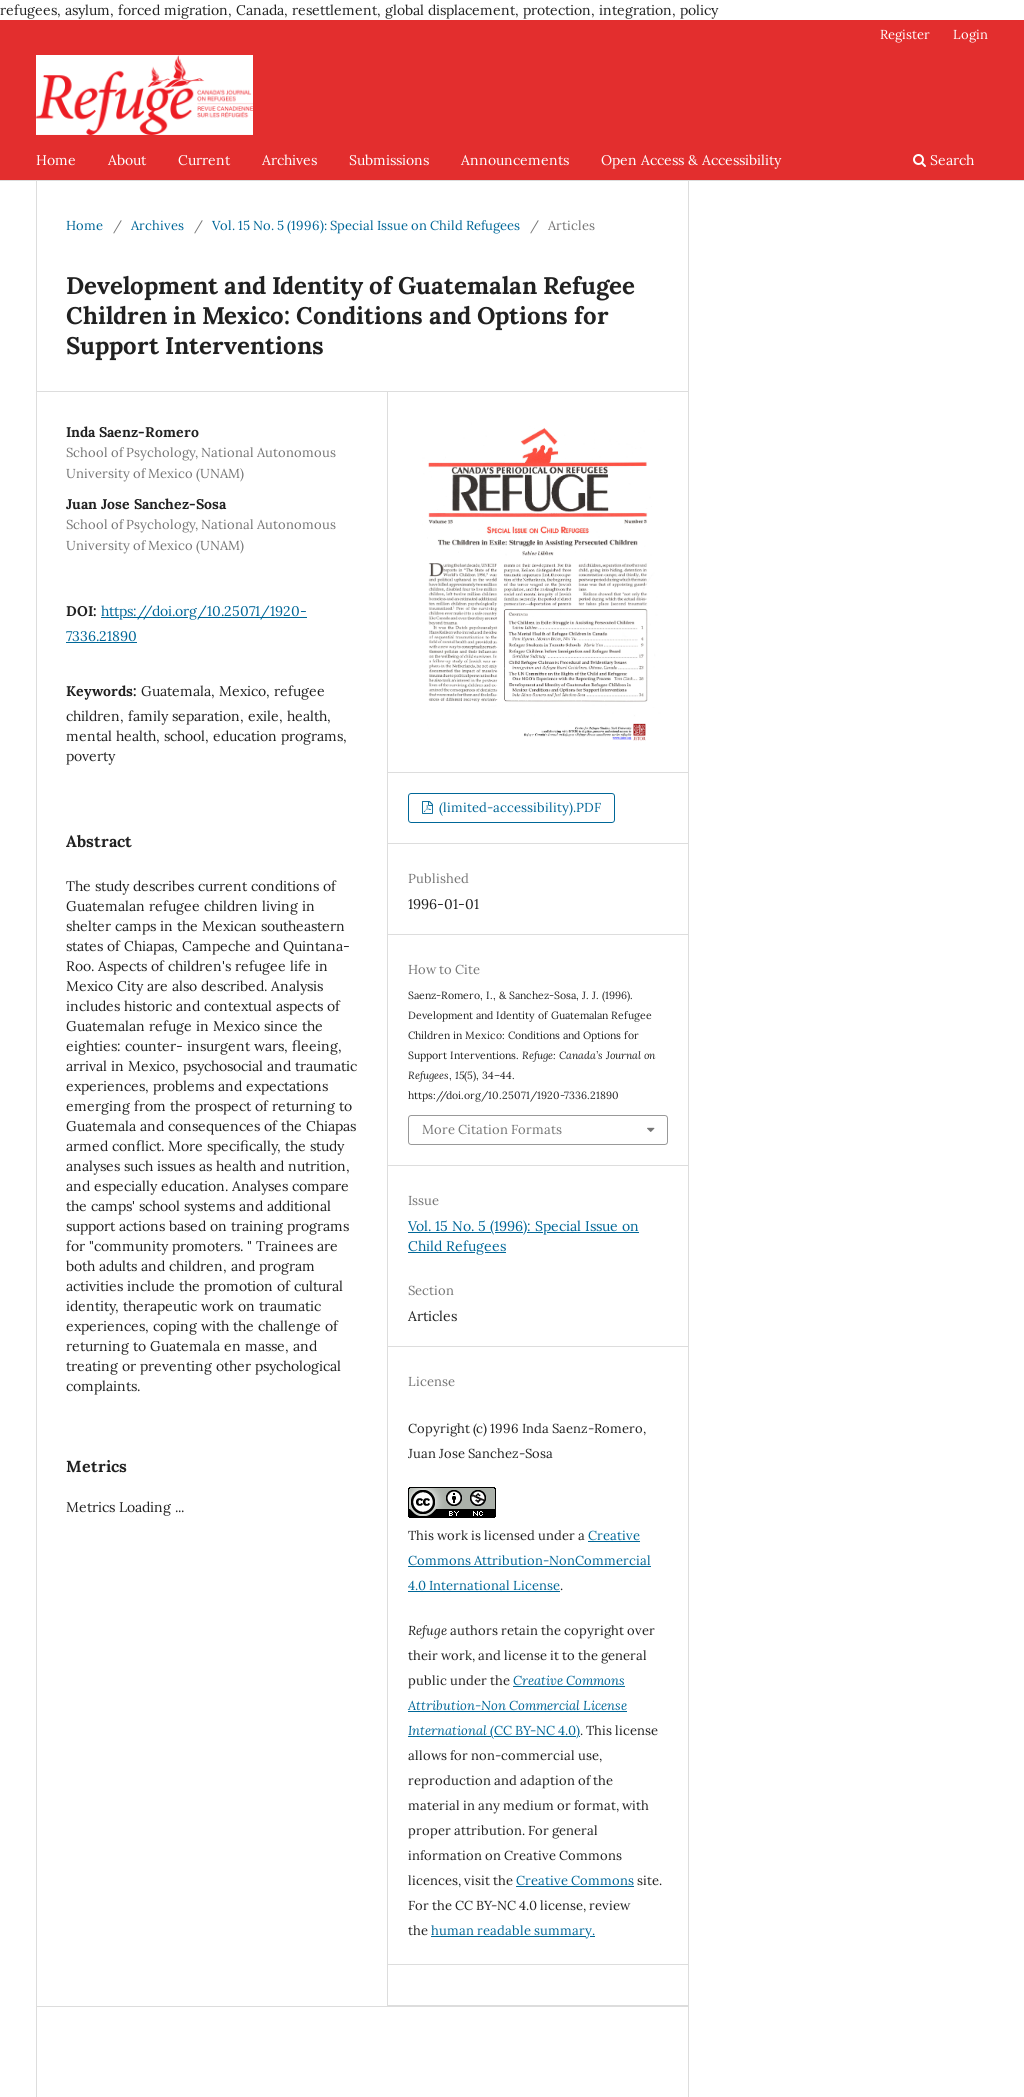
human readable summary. (513, 1930)
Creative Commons (575, 1880)
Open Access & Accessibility (691, 160)
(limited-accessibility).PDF (518, 807)
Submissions (389, 160)
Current (204, 160)
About (127, 160)
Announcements (515, 160)
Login (970, 34)
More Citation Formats (492, 1129)
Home (56, 160)
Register (905, 34)
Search (943, 160)
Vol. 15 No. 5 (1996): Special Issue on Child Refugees (366, 225)
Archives (289, 160)
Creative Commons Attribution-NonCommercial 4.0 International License (529, 1560)
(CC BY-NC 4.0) (517, 1705)
